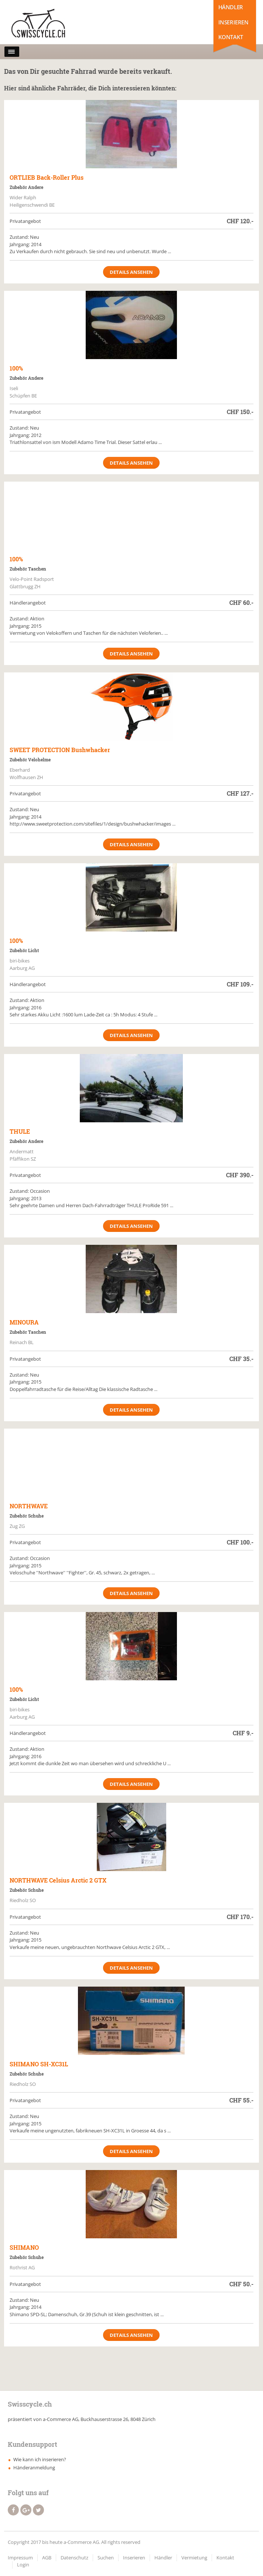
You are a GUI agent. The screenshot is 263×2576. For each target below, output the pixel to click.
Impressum (20, 2557)
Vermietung (194, 2557)
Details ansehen (131, 272)
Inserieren (233, 22)
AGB (46, 2557)
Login (23, 2564)
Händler (230, 7)
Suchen (106, 2557)
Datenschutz (74, 2557)
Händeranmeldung (34, 2467)
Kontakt (230, 37)
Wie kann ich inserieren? (39, 2459)
